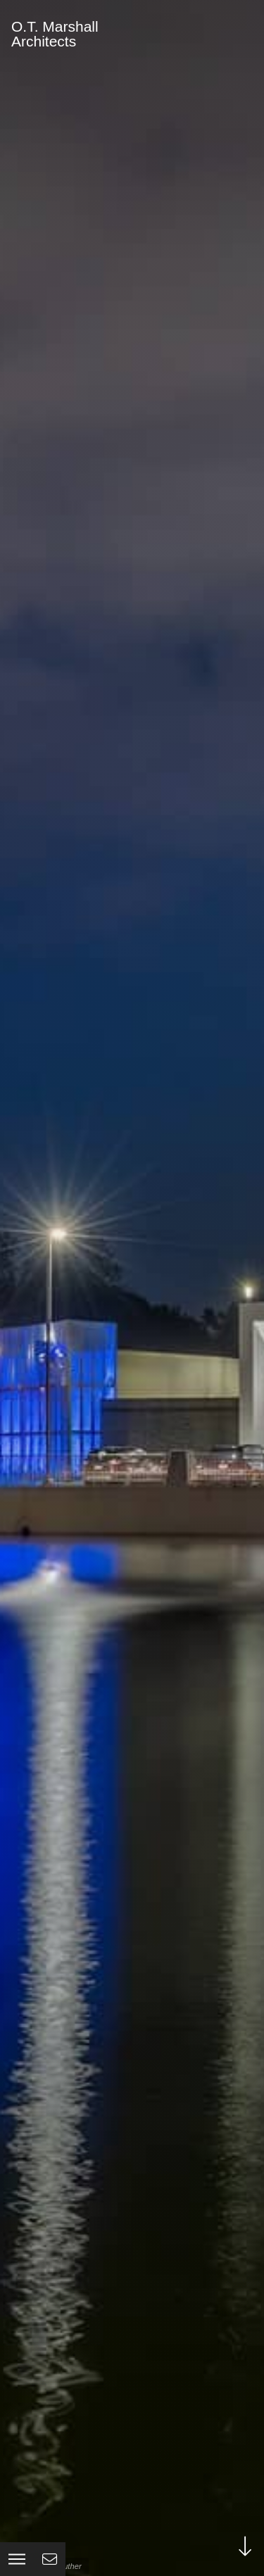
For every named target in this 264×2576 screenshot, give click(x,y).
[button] (17, 2559)
